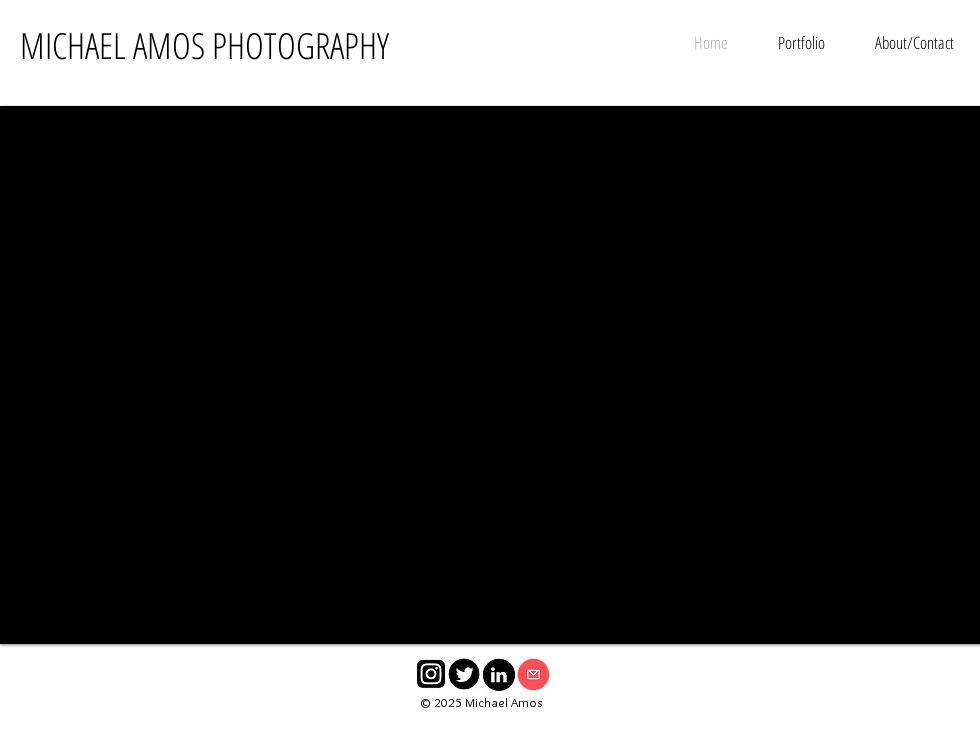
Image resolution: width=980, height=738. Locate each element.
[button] (801, 42)
